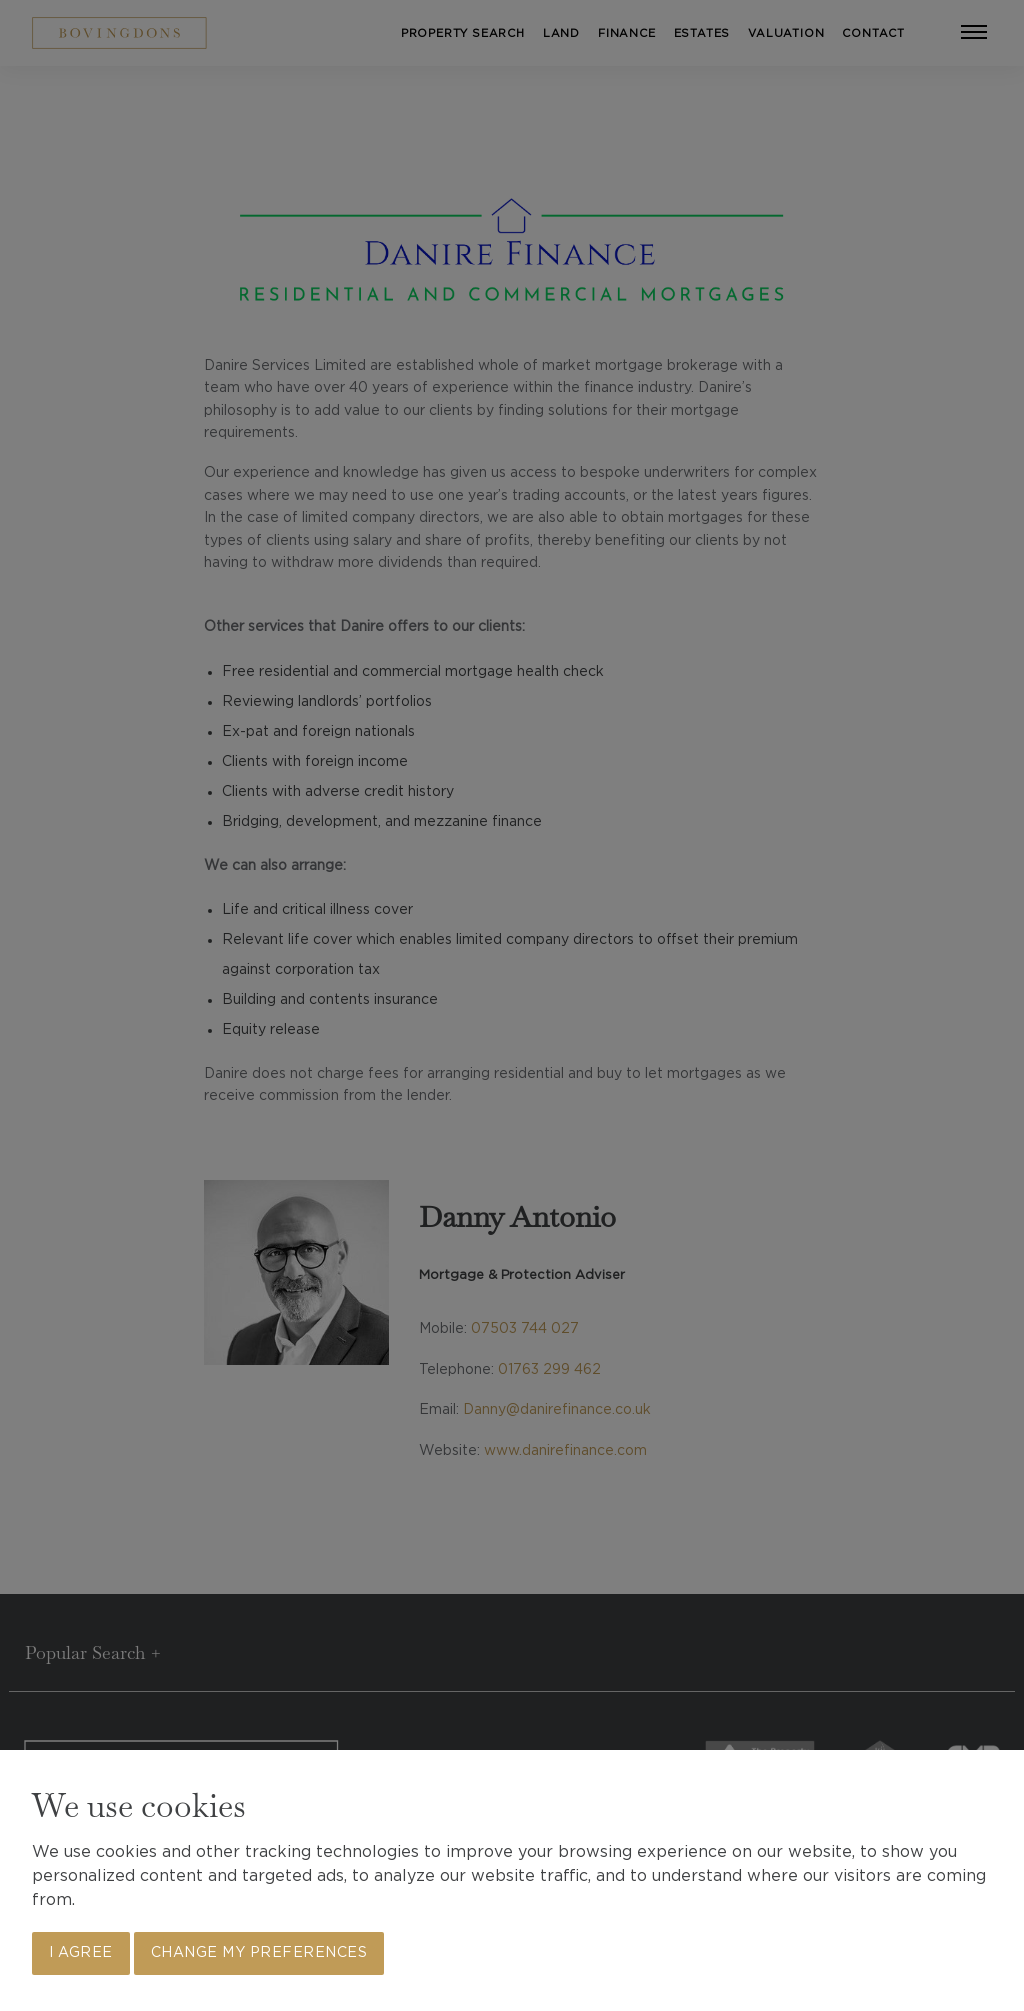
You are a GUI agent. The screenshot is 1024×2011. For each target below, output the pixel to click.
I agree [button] (81, 1953)
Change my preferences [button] (259, 1953)
